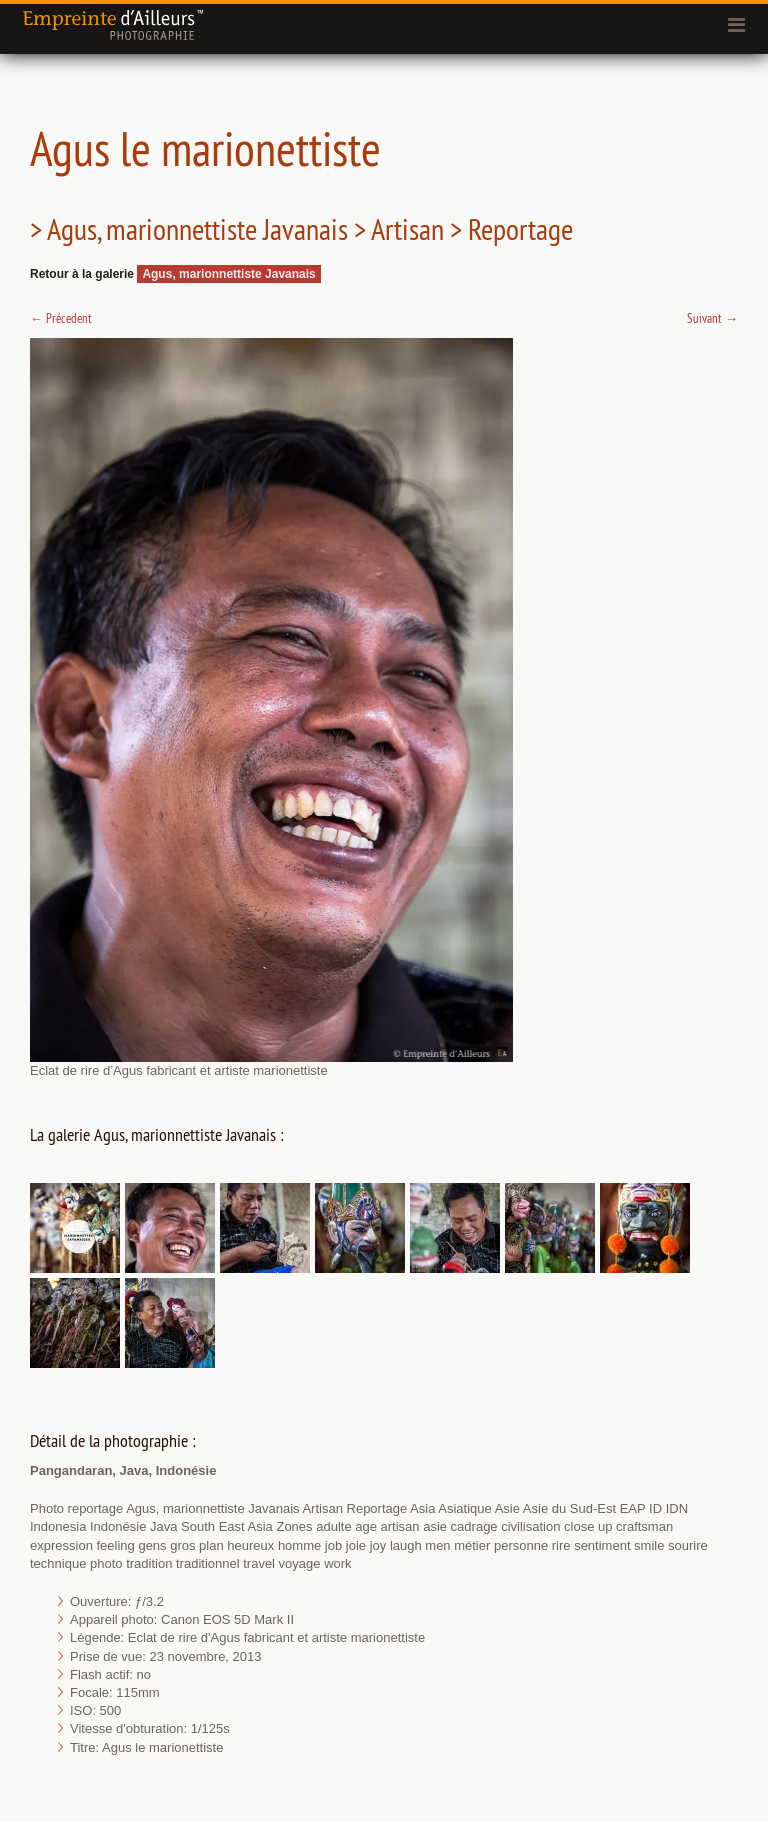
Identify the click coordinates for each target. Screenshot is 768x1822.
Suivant (712, 318)
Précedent (61, 318)
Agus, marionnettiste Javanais (228, 274)
